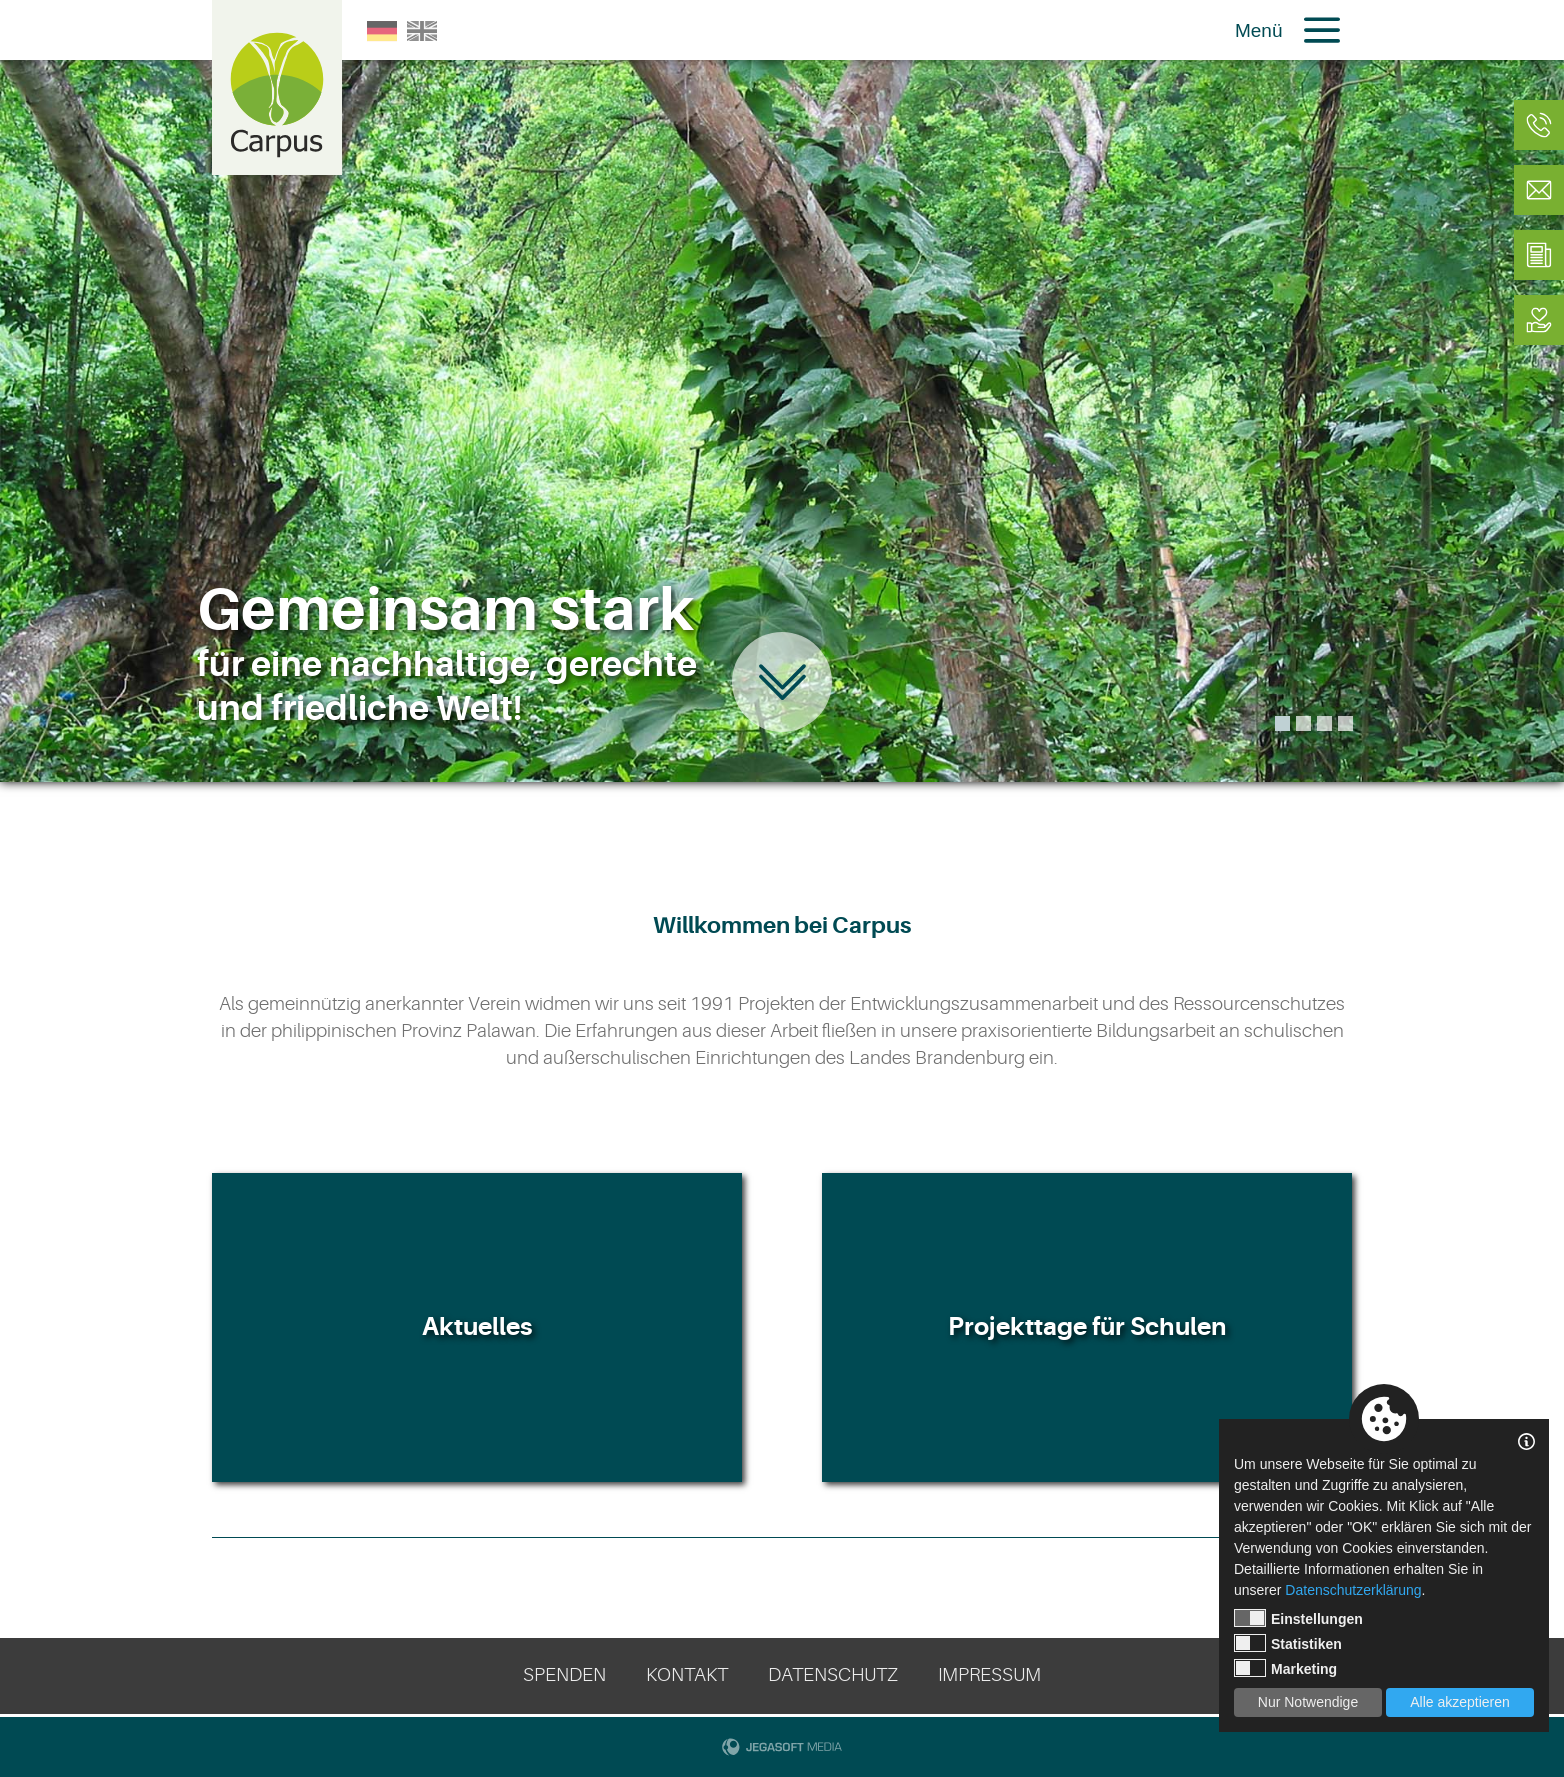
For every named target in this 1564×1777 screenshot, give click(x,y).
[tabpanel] (782, 391)
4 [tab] (1345, 723)
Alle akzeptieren (1460, 1702)
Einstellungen (1298, 1618)
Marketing (1285, 1668)
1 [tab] (1282, 723)
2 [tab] (1303, 723)
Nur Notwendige (1308, 1702)
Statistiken (1288, 1643)
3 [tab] (1324, 723)
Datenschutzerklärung (1353, 1590)
